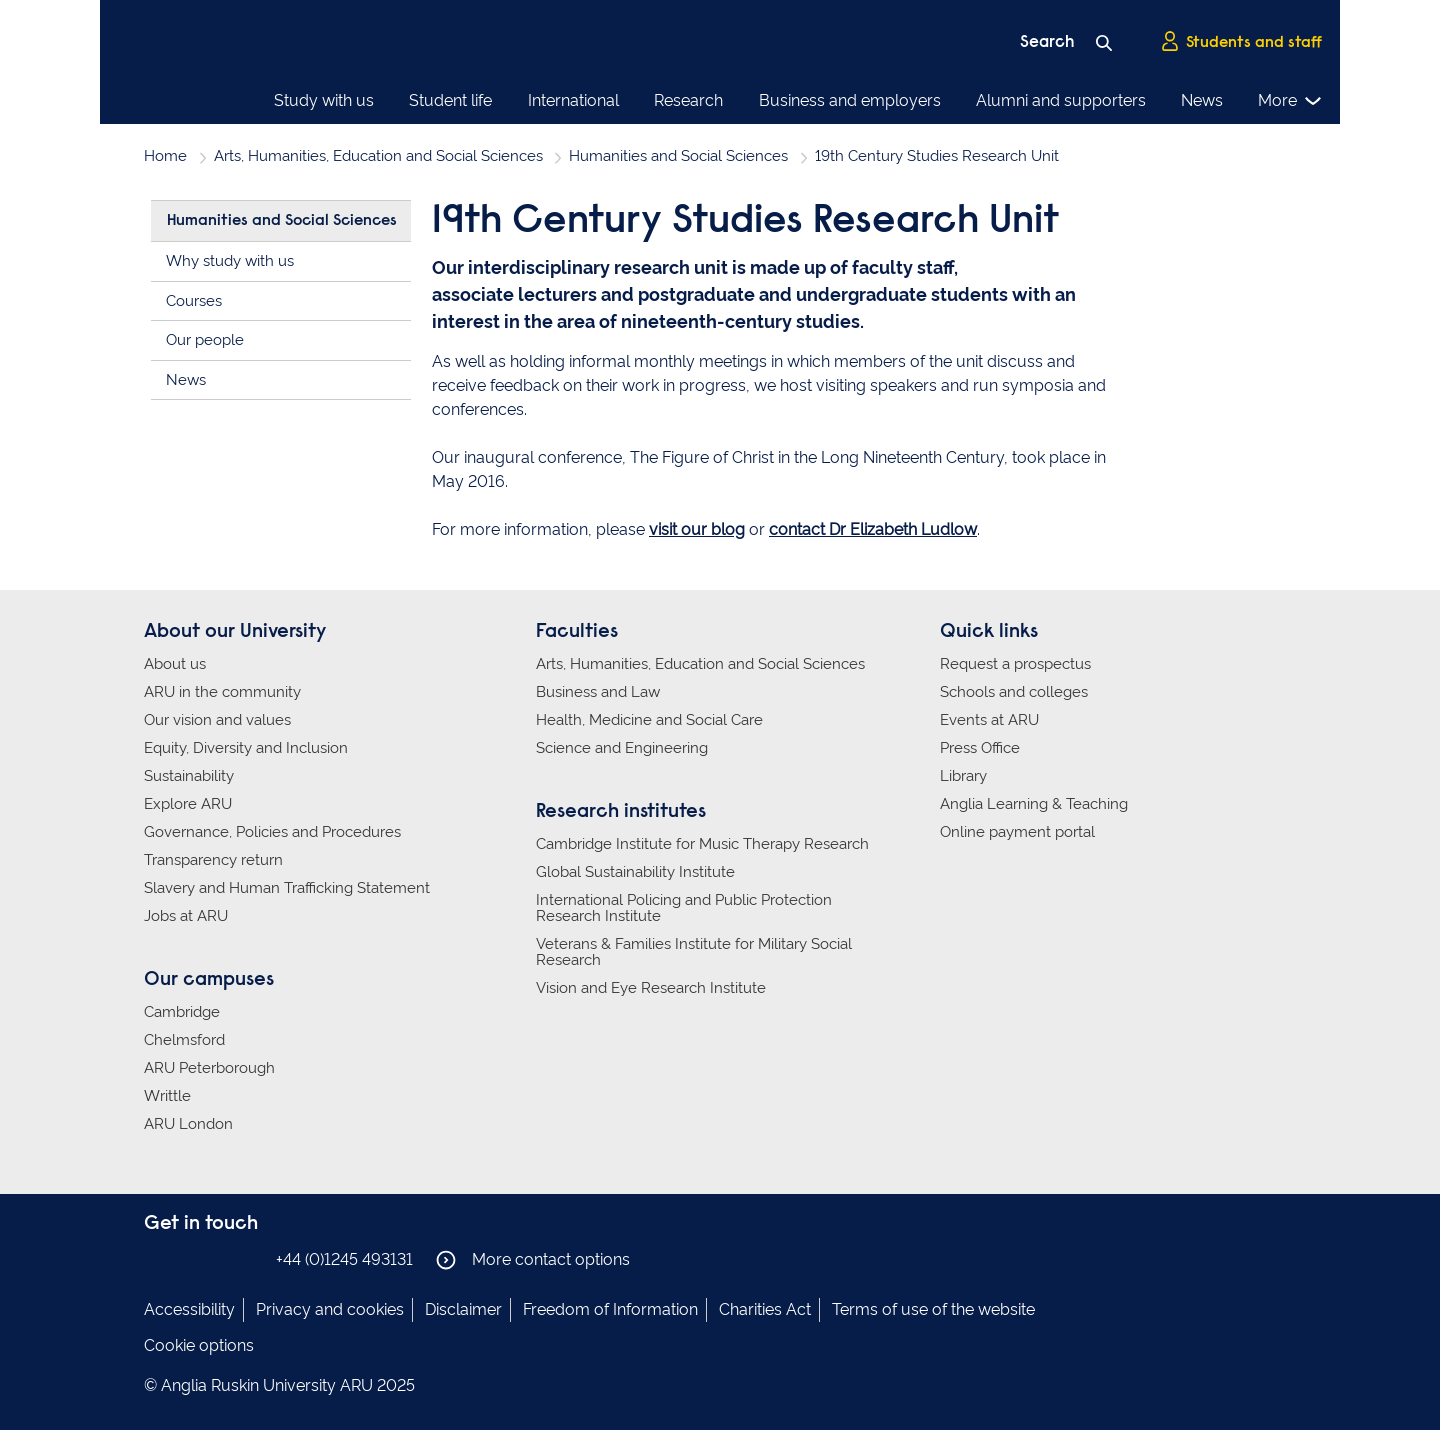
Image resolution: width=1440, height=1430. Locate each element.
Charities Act (765, 1309)
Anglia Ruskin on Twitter (217, 1258)
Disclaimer (463, 1309)
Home (165, 156)
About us (175, 664)
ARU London (188, 1124)
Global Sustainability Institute (635, 872)
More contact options (533, 1260)
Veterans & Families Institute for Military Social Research (694, 952)
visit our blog (697, 529)
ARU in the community (222, 692)
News (1202, 100)
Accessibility (189, 1309)
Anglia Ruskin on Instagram (187, 1258)
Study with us (324, 100)
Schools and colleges (1014, 692)
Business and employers (850, 100)
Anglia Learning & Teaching (1034, 804)
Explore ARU (188, 804)
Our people (205, 340)
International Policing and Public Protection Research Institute (684, 908)
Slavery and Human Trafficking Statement (287, 888)
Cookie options (199, 1345)
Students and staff (1241, 41)
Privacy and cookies (330, 1309)
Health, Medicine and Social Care (649, 720)
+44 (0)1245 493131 (344, 1259)
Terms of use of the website (933, 1309)
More (1290, 101)
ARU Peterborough (209, 1068)
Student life (450, 100)
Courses (194, 301)
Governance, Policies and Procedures (272, 832)
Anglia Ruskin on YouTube (247, 1258)
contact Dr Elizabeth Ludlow (873, 529)
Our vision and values (217, 720)
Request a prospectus (1015, 664)
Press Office (980, 748)
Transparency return (213, 860)
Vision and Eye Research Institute (651, 988)
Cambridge (182, 1012)
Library (963, 776)
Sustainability (189, 776)
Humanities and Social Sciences (678, 156)
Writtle (167, 1096)
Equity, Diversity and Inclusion (246, 748)
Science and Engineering (622, 748)
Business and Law (598, 692)
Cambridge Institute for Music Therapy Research (702, 844)
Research (688, 100)
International (573, 100)
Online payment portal (1017, 832)
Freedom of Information (610, 1309)
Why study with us (230, 261)
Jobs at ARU (186, 916)
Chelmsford (184, 1040)
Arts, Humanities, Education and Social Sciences (378, 156)
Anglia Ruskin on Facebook (157, 1258)
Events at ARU (989, 720)
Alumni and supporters (1061, 100)
